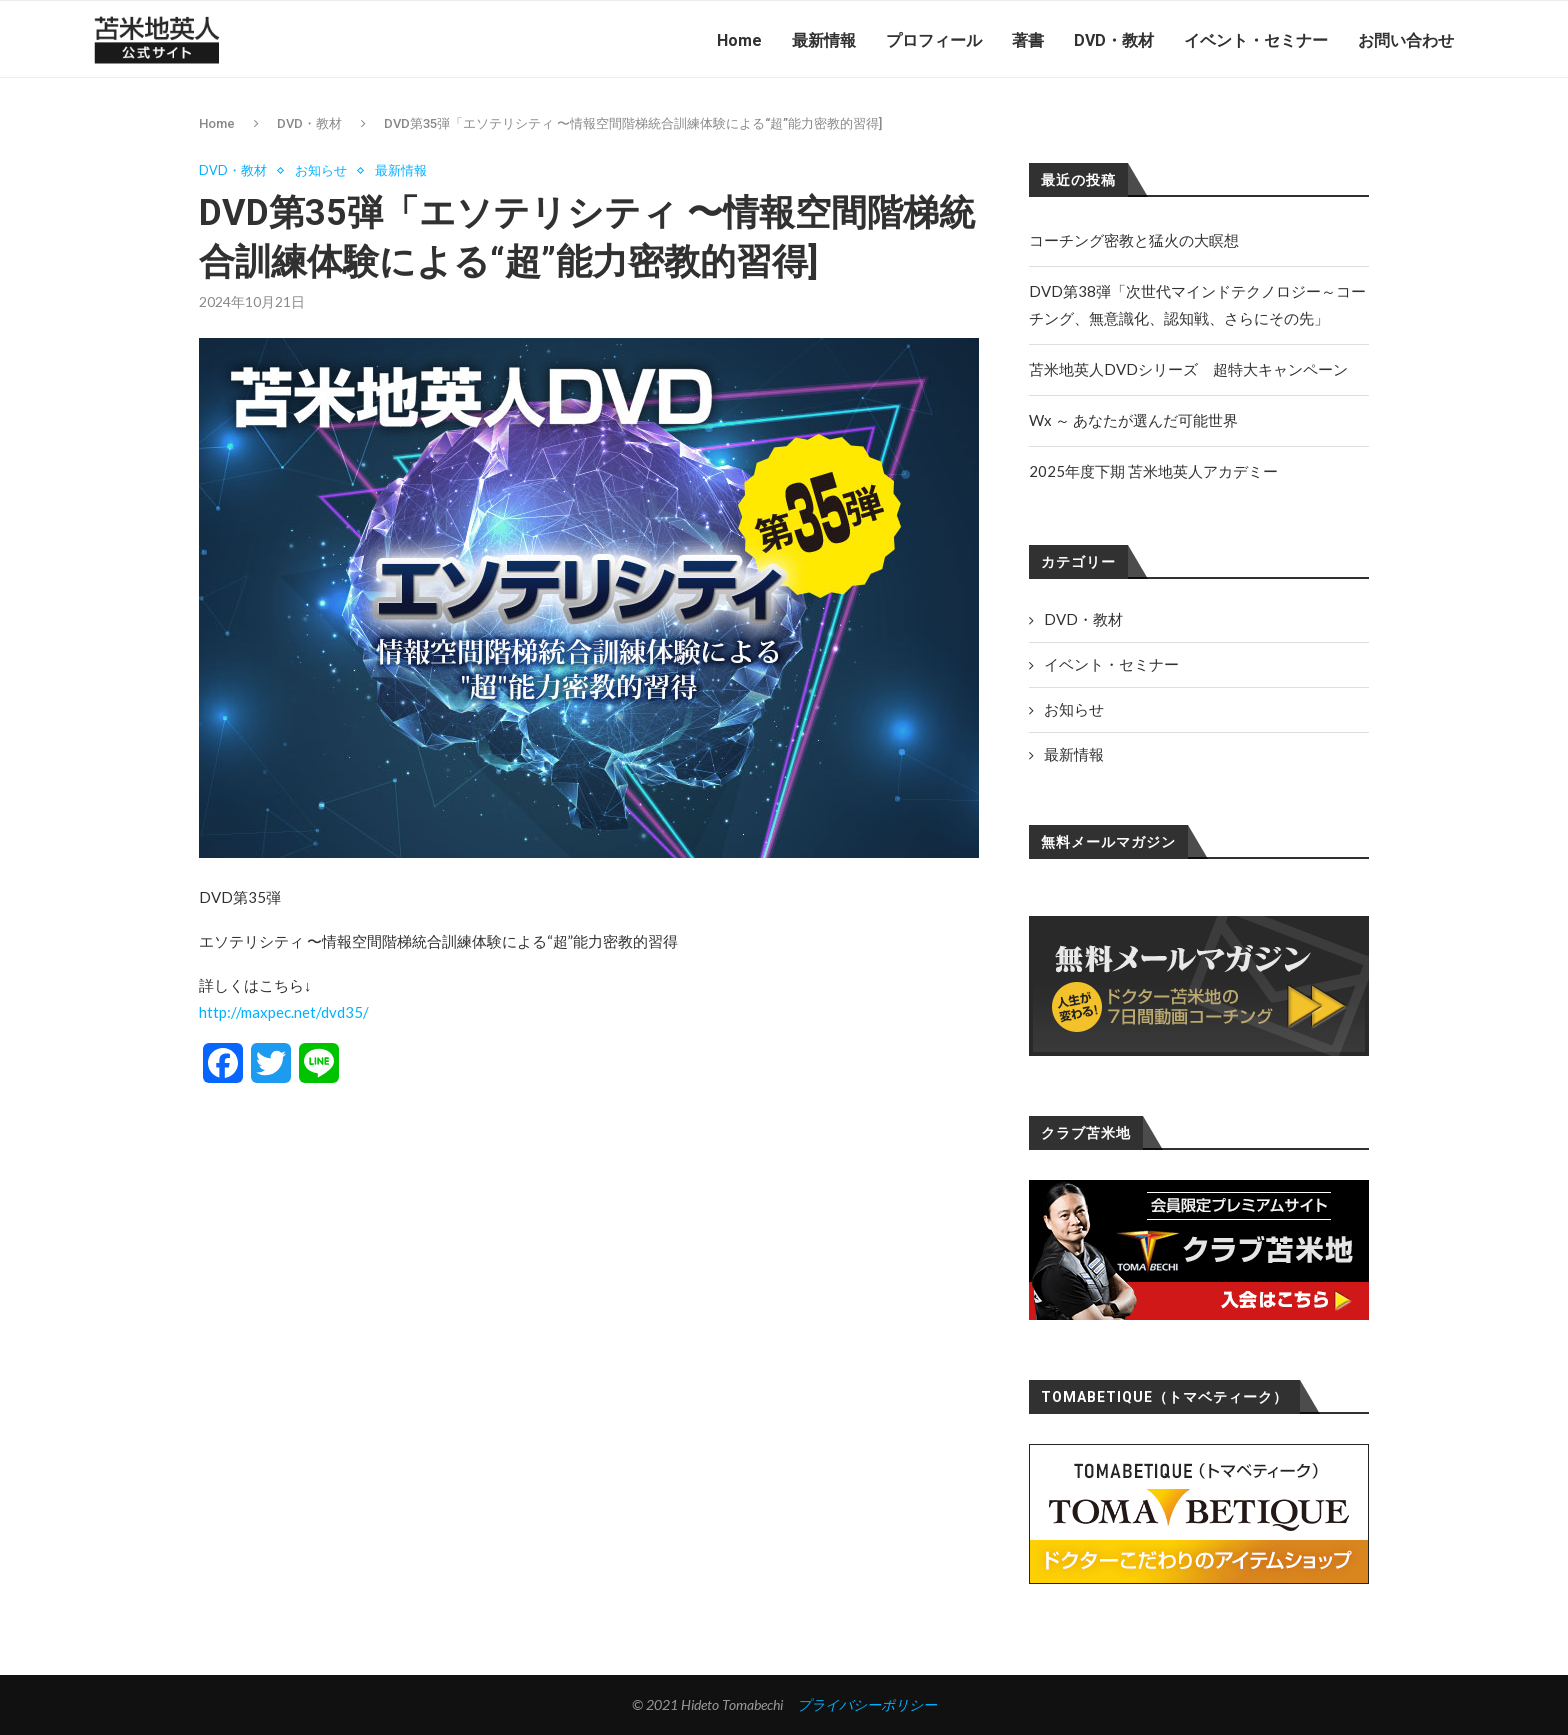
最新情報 (824, 40)
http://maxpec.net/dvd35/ (284, 1013)
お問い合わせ (1406, 40)
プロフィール (934, 40)
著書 (1028, 40)
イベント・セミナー (1256, 40)
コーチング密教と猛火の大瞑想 (1134, 240)
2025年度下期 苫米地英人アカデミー (1153, 471)
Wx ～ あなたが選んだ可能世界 (1133, 420)
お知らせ (321, 170)
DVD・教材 (1114, 40)
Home (739, 40)
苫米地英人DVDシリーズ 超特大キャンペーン (1188, 369)
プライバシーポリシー (867, 1704)
